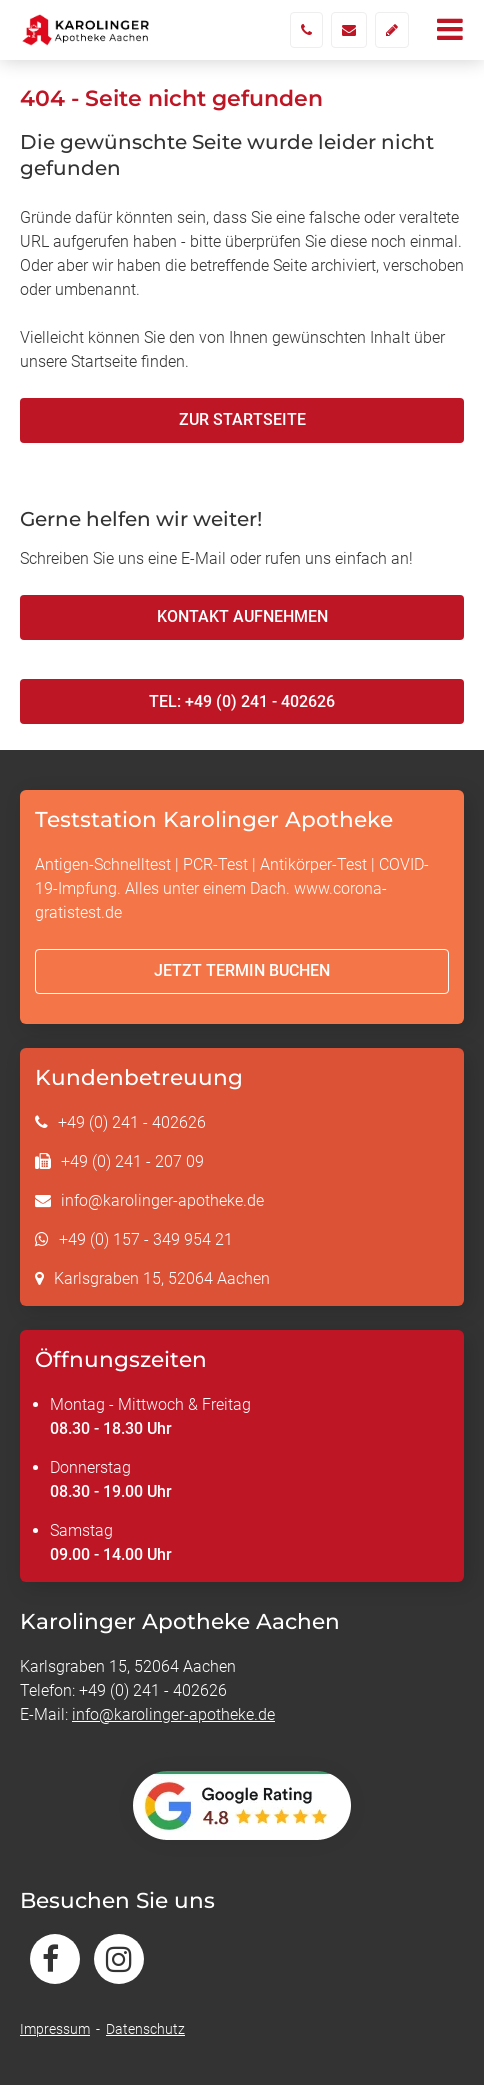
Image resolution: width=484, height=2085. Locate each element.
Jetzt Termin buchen (242, 970)
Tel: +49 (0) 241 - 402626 (242, 701)
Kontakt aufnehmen (242, 616)
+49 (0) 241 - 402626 (132, 1122)
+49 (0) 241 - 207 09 (132, 1161)
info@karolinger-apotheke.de (162, 1200)
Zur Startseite (242, 419)
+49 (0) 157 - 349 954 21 (146, 1239)
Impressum (55, 2029)
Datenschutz (145, 2029)
